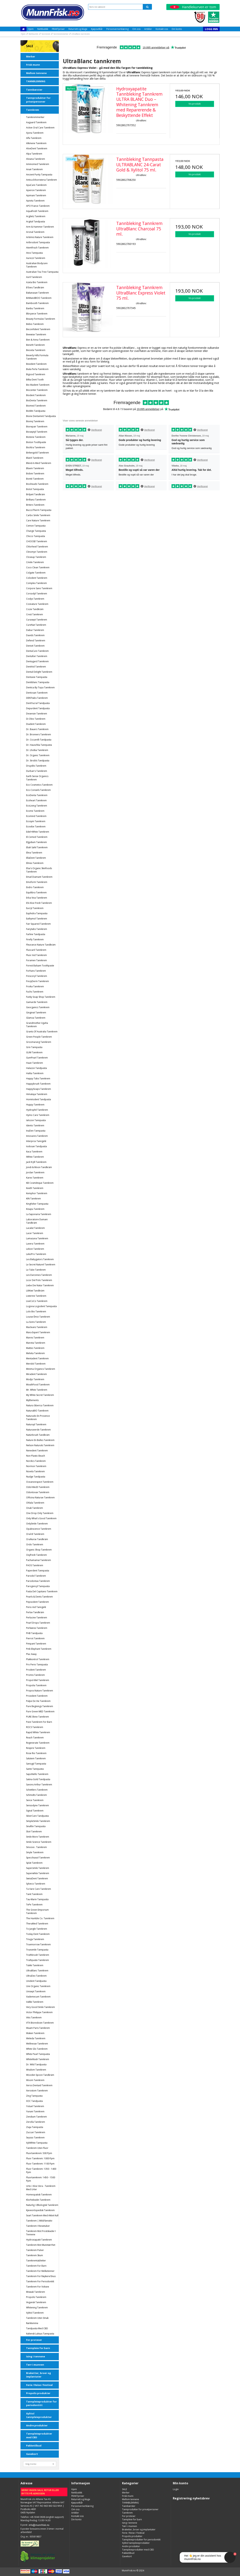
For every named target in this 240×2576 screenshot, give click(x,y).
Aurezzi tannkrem (35, 258)
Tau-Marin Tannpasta (37, 1899)
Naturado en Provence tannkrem (38, 1417)
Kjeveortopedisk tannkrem (40, 2210)
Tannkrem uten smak (37, 2318)
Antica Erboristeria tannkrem (41, 179)
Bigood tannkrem (35, 374)
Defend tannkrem (35, 640)
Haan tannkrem (34, 1062)
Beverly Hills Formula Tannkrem (37, 357)
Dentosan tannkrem (37, 692)
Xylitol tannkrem (35, 2312)
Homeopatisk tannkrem (39, 2194)
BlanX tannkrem (34, 457)
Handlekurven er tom (193, 7)
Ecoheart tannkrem (36, 800)
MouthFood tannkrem (38, 1384)
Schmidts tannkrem (36, 1795)
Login (176, 2489)
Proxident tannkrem (37, 1695)
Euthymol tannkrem (36, 918)
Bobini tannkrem (35, 473)
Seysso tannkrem (35, 2137)
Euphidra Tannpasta (36, 913)
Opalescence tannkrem (38, 1528)
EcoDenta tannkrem (36, 795)
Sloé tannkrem (34, 1831)
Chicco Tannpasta (35, 536)
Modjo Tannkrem (35, 1379)
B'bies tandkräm (35, 287)
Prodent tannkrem (36, 1669)
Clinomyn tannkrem (36, 551)
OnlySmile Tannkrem (37, 1523)
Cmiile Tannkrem (35, 562)
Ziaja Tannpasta (34, 2127)
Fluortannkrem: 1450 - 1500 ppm (40, 2179)
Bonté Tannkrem (35, 478)
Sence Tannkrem (34, 1800)
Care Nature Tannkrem (38, 520)
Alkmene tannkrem (36, 143)
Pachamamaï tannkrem (38, 1560)
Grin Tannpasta (34, 1047)
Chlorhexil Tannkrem (37, 546)
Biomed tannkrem (36, 405)
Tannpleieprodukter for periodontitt (41, 2403)
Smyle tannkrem (34, 1852)
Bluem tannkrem (35, 468)
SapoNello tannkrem (37, 1774)
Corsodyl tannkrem (36, 593)
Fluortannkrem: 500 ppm (39, 2153)
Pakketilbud (33, 2445)
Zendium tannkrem (36, 2116)
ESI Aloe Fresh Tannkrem (39, 903)
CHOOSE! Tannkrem (36, 541)
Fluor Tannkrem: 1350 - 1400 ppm (41, 2170)
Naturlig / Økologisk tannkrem (42, 2205)
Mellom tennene (36, 73)
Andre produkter (37, 2425)
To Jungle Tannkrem (36, 1928)
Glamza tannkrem (35, 1017)
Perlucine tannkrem (36, 1617)
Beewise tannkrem (36, 334)
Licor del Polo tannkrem (39, 1280)
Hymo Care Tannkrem (37, 1115)
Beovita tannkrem (35, 350)
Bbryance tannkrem (36, 313)
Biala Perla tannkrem (37, 369)
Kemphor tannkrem (36, 1193)
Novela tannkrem (35, 1471)
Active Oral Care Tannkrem (40, 127)
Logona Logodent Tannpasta (41, 1306)
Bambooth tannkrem (37, 303)
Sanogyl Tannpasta (36, 1763)
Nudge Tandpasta (35, 1476)
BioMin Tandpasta (35, 410)
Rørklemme (32, 2323)
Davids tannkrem (35, 635)
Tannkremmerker (35, 117)
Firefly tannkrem (35, 939)
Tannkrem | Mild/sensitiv (39, 2220)
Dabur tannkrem (35, 630)
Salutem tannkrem (36, 1758)
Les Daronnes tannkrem (39, 1275)
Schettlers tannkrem (37, 1789)
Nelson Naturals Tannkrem (40, 1445)
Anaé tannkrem (34, 169)
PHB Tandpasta (34, 1633)
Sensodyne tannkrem (37, 1805)
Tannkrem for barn (36, 2265)
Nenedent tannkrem (37, 1450)
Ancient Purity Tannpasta (39, 174)
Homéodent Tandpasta (38, 1099)
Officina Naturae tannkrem (40, 1497)
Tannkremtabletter (36, 2260)
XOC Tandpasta (34, 2101)
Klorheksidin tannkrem (38, 2199)
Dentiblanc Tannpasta (37, 682)
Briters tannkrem (35, 504)
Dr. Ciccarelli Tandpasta (38, 739)
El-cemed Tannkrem (36, 837)
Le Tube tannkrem (36, 1269)
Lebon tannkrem (35, 1248)
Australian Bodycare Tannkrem (37, 265)
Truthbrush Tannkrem (37, 1954)
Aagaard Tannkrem (36, 122)
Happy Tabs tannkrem (38, 1078)
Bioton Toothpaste (36, 442)
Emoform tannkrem (36, 882)
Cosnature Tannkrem (37, 604)
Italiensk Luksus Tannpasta (40, 2333)
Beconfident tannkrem (38, 329)
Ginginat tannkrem (36, 1012)
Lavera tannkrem (35, 1243)
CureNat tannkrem (36, 624)
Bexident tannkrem (36, 363)
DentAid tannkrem (36, 666)
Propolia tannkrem (36, 1685)
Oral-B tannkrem (35, 1534)
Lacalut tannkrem (35, 1228)
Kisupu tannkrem (35, 1209)
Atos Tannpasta (34, 252)
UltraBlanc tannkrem (37, 1970)
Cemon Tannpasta (36, 525)
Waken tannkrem (35, 2033)
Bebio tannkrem (35, 324)
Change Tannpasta (36, 530)
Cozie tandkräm (34, 609)
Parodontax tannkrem (38, 1581)
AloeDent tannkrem (36, 148)
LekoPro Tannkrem (36, 1254)
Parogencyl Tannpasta (38, 1586)
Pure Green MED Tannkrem (40, 1711)
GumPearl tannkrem (37, 1057)
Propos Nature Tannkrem (39, 1690)
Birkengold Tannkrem (37, 452)
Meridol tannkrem (36, 1363)
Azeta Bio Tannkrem (36, 282)
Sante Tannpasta (35, 1768)
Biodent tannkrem (36, 395)
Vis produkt (194, 103)
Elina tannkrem (34, 852)
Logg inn (211, 29)
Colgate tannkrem (36, 572)
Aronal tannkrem (35, 232)
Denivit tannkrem (35, 645)
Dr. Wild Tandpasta (36, 2064)
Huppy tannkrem (35, 1104)
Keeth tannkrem (34, 1188)
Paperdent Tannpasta (37, 1570)
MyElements (32, 1400)
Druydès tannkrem (36, 765)
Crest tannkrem (34, 614)
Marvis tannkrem (35, 1337)
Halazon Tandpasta (36, 1068)
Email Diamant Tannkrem (39, 876)
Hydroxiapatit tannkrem (39, 2239)
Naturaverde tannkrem (38, 1429)
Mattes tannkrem (35, 1348)
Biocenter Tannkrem (37, 390)
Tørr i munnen (35, 2364)
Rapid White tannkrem (38, 1732)
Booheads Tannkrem (37, 484)
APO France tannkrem (38, 205)
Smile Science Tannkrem (38, 1842)
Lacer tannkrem (34, 1233)
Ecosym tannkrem (35, 821)
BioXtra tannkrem (35, 447)
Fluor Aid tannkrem (36, 955)
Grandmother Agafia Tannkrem (37, 1024)
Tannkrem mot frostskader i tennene (41, 2233)
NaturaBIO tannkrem (37, 1410)
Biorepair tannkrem (36, 426)
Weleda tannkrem (35, 2038)
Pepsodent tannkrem (37, 1601)
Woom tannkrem (35, 2080)
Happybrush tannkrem (38, 1083)
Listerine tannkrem (36, 1295)
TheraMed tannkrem (37, 1923)
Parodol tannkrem (36, 1575)
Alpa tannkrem (34, 153)
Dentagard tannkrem (37, 661)
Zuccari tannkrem (35, 2132)
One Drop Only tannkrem (39, 1513)
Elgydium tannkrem (36, 842)
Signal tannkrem (34, 1810)
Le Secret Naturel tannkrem (40, 1264)
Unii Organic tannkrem (38, 1986)
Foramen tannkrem (36, 960)
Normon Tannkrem (36, 1466)
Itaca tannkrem (34, 1151)
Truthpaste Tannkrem (37, 1960)
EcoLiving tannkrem (36, 805)
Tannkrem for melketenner (40, 2271)
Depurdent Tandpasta (38, 708)
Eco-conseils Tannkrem (38, 790)
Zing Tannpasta (34, 2095)
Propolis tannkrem (36, 2297)
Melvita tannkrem (35, 1353)
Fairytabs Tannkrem (36, 929)
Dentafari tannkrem (36, 656)
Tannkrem (32, 109)
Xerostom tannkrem (37, 2090)
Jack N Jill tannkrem (36, 1162)
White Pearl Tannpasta (38, 2054)
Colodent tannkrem (36, 577)
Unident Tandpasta (36, 1981)
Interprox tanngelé (36, 1141)
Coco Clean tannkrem (37, 567)
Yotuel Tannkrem (35, 2106)
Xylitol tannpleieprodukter (39, 2415)
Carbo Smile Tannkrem (38, 515)
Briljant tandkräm (35, 494)
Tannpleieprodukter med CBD (39, 2435)
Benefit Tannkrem (35, 344)
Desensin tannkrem (36, 713)
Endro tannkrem (35, 887)
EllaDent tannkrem (36, 857)
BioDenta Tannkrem (36, 400)
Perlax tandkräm (35, 1612)
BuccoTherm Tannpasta (38, 510)
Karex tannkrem (34, 1177)
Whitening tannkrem (37, 2307)
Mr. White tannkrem (36, 1389)
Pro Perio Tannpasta (37, 1664)
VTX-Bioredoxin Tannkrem (40, 2022)
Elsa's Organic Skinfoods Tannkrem (39, 870)
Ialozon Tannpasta (36, 1120)
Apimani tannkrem (36, 195)
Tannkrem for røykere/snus (41, 2276)
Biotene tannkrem (36, 437)
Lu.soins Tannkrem (36, 1322)
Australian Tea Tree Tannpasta (42, 271)
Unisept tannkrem (36, 1991)
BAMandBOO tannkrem (39, 298)
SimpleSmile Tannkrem (38, 1821)
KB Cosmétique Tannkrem (40, 1182)
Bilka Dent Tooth (35, 379)
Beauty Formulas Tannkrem (40, 318)
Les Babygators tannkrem (40, 1259)
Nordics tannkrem (36, 1461)
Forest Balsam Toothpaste (40, 965)
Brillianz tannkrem (36, 499)
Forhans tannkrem (36, 970)
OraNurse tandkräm (37, 1539)
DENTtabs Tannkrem (37, 697)
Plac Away (31, 1654)
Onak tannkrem (34, 1508)
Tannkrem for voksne (37, 2286)
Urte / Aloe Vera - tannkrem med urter (40, 2187)
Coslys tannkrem (35, 598)
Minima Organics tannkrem (40, 1368)
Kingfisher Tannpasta (37, 1203)
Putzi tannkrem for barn (39, 1721)
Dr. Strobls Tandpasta (37, 760)
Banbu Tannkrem (35, 308)
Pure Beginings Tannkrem (39, 1706)
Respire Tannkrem (35, 1748)
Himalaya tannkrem (36, 1094)
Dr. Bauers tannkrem (37, 729)
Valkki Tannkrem (34, 2001)
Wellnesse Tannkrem (37, 2043)
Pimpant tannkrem (36, 1643)
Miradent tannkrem (36, 1374)
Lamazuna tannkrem (37, 1238)
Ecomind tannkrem (36, 816)
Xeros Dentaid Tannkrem (39, 2085)
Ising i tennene (35, 2356)
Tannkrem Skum (34, 2255)
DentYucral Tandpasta (38, 703)
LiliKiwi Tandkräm (35, 1290)
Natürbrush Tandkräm (38, 1434)
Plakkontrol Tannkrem (37, 1659)
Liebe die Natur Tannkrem (40, 1285)
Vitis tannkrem (34, 2017)
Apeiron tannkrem (36, 190)
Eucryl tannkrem (34, 908)
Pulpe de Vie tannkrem (38, 1701)
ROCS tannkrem (34, 1727)
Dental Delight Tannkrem (39, 671)
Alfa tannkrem (33, 138)
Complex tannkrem (36, 583)
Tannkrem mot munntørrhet (40, 2244)
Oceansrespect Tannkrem (39, 1481)
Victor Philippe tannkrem (39, 2012)
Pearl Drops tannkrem (38, 1622)
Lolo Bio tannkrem (36, 1311)
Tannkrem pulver (35, 2250)
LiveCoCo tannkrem (36, 1301)
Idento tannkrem (35, 1125)
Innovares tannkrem (37, 1135)
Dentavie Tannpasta (36, 677)
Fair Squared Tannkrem (38, 923)
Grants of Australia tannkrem (41, 1031)
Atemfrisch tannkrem (37, 247)
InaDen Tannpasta (35, 1130)
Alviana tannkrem (35, 158)
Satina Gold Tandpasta (38, 1779)
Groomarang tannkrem (38, 1042)
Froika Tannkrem (35, 986)
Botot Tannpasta (35, 489)
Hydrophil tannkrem (37, 1109)
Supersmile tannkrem (37, 1868)
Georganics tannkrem (37, 1007)
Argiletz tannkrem (35, 216)
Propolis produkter (38, 2393)
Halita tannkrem (34, 1073)
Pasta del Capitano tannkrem (41, 1591)
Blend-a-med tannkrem (38, 463)
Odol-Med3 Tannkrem (37, 1487)
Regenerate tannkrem (37, 1742)
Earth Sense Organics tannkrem (37, 778)
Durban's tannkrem (36, 771)
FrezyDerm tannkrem (37, 981)
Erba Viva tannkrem (36, 897)
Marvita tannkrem (35, 1342)
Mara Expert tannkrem (38, 1332)
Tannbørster (34, 89)
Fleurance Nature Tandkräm (41, 944)
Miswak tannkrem (35, 2291)
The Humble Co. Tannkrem (40, 1918)
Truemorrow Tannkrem (38, 1944)
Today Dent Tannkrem (38, 1934)
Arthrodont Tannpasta (38, 242)
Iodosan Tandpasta (36, 1146)
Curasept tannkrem (36, 619)
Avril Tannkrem (34, 277)
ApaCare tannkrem (36, 185)
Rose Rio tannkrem (36, 1753)
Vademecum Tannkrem (38, 1996)
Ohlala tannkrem (35, 1502)
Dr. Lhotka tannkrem (37, 750)
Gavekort (32, 2454)
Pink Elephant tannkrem (38, 1648)
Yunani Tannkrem (35, 2111)
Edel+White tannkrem (37, 831)
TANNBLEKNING (35, 81)
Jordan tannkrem (35, 1172)
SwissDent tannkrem (37, 1878)
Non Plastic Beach (35, 1455)
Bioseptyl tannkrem (36, 431)
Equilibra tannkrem (36, 892)
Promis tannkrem (35, 1675)
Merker (30, 56)
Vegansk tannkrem (36, 2302)
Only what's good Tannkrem (41, 1518)
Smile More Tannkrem (37, 1836)
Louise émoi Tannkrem (38, 1316)
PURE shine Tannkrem (37, 1716)
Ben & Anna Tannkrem (38, 339)
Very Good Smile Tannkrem (40, 2007)
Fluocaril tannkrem (36, 949)
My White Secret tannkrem (40, 1395)
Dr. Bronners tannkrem (38, 734)
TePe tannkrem (34, 1904)
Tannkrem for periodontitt (40, 2281)
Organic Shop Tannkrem (39, 1549)
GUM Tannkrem (34, 1052)
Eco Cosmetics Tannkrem (39, 784)
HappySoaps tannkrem (38, 1089)
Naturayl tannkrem (36, 1424)
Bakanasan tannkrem (37, 292)
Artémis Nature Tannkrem (39, 237)
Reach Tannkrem (35, 1737)
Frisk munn (33, 64)
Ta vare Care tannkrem (38, 1888)
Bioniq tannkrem (35, 421)
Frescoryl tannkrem (36, 976)
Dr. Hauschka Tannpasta (39, 744)
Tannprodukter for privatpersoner (38, 99)
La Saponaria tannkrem (38, 1214)
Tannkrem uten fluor (37, 2148)
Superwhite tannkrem (37, 1873)
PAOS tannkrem (34, 1565)
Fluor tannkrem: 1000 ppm (40, 2158)
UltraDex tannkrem (36, 1975)
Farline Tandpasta (35, 934)
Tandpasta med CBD (37, 2328)
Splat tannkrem (34, 1862)
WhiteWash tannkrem (37, 2059)
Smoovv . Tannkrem (36, 1847)
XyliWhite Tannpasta (36, 2142)
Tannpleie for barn (38, 2348)
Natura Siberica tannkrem (40, 1405)
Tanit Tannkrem (34, 1894)
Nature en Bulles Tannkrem (40, 1440)
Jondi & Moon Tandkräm (39, 1167)
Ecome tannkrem (35, 810)
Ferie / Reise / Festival (39, 2385)
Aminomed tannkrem (37, 164)
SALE (29, 46)
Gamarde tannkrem (36, 1002)
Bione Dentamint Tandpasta (41, 416)
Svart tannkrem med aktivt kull (42, 2215)
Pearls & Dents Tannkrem (39, 1596)
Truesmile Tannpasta (37, 1949)
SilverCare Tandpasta (37, 1815)
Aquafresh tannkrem (37, 211)
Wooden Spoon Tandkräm (40, 2074)
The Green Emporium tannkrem (37, 1911)
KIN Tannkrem (33, 1198)
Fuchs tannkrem (34, 991)
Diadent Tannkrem (36, 724)
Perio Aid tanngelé (36, 1607)
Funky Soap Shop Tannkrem (40, 996)
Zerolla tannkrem (35, 2121)
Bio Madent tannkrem (37, 384)
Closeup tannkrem (36, 557)
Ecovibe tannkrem (36, 826)
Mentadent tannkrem (37, 1358)
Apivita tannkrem (35, 200)
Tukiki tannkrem (34, 1965)
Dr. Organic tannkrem (37, 755)
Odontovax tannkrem (37, 1492)
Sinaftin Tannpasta (36, 1826)
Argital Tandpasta (35, 221)
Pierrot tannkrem (35, 1638)
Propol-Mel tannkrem (37, 1680)
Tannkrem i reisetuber (38, 2225)
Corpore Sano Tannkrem (39, 588)
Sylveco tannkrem (35, 1883)
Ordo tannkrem (34, 1544)
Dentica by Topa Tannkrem (40, 687)
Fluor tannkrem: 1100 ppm (40, 2163)
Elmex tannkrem (34, 863)
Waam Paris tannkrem (38, 2028)
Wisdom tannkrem (36, 2069)
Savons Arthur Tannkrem (39, 1784)
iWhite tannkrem (35, 1156)
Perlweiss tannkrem (36, 1628)
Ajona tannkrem (34, 132)
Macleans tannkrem (36, 1327)
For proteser (34, 2340)
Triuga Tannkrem (35, 1939)
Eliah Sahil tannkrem (37, 847)
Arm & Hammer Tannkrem (40, 226)
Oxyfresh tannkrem (36, 1554)
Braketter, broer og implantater (38, 2374)
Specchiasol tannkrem (38, 1857)
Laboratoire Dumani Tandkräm (37, 1221)
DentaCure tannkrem (37, 651)
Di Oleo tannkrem (35, 718)
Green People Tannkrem (39, 1036)
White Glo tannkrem (37, 2048)
